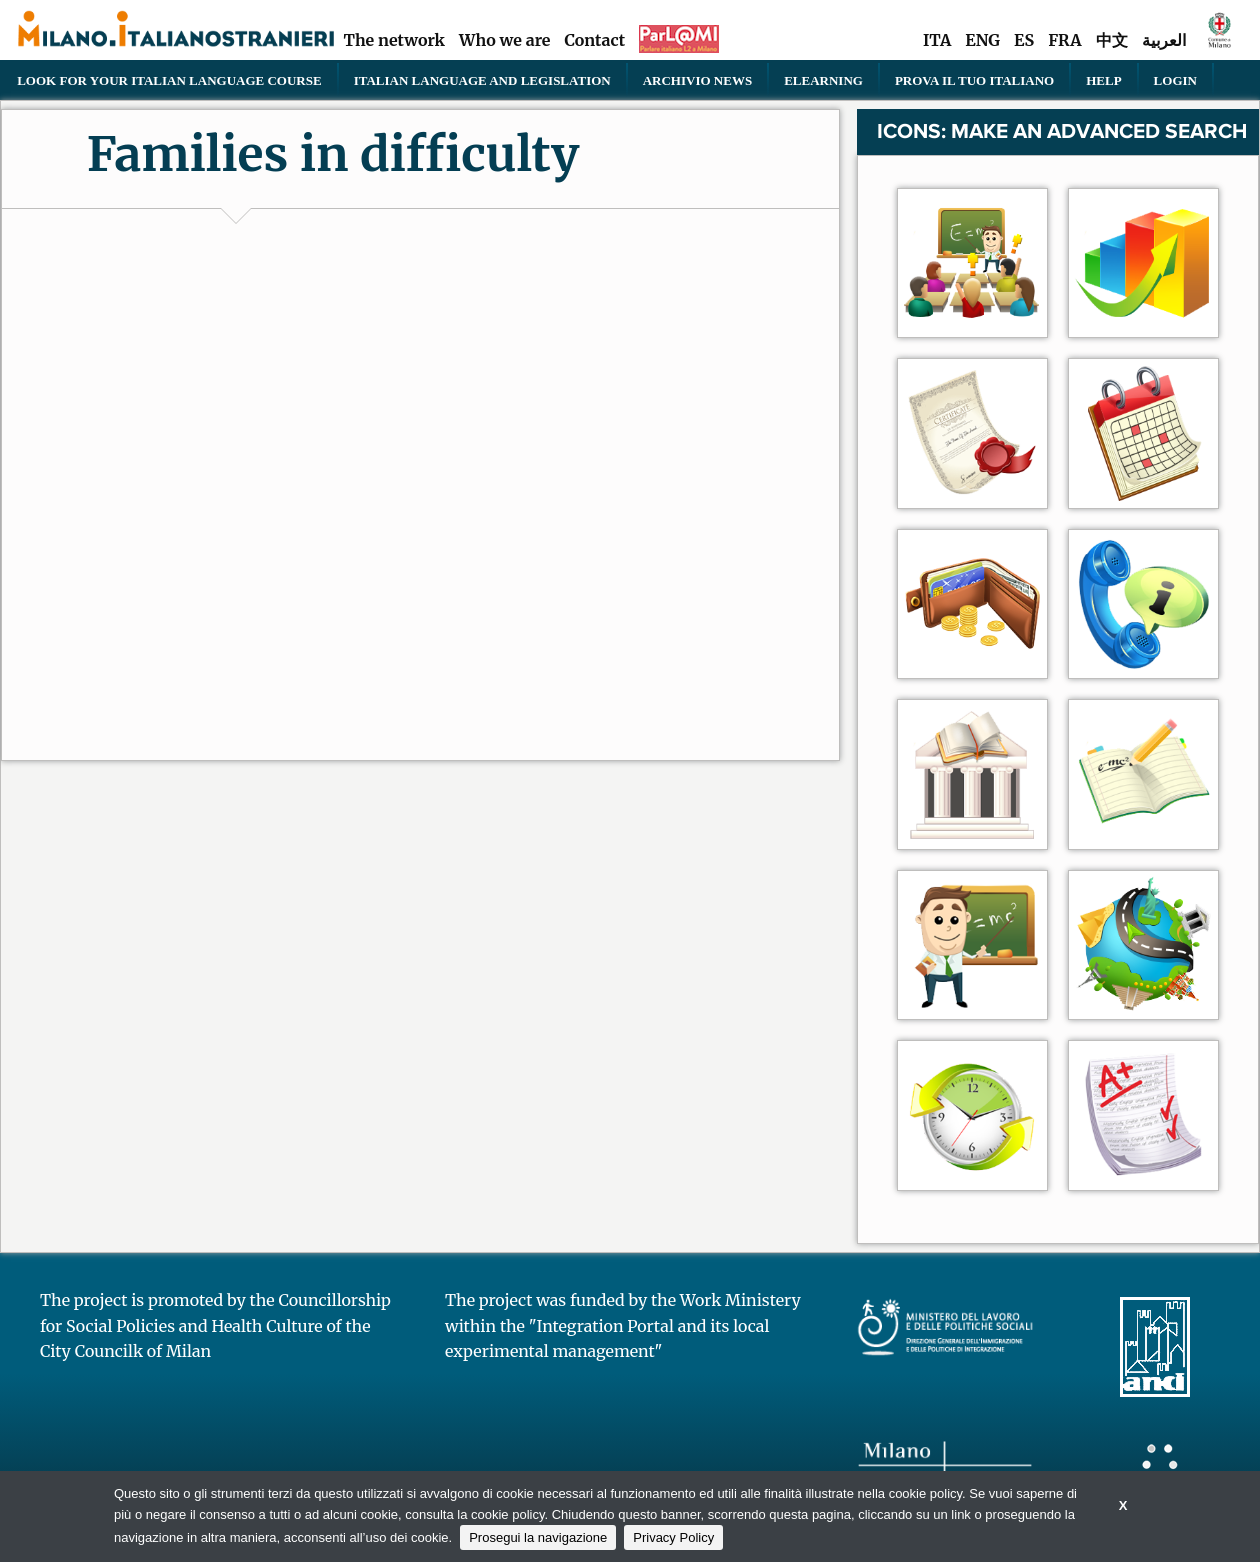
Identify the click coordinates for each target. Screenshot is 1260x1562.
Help (1103, 80)
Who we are (505, 40)
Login (1175, 80)
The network (394, 40)
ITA (937, 40)
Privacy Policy (673, 1537)
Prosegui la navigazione (538, 1537)
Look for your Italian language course (169, 80)
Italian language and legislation (482, 80)
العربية (1164, 40)
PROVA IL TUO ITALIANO (974, 80)
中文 (1112, 40)
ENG (982, 40)
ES (1024, 40)
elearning (823, 80)
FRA (1064, 40)
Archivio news (697, 80)
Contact (594, 40)
